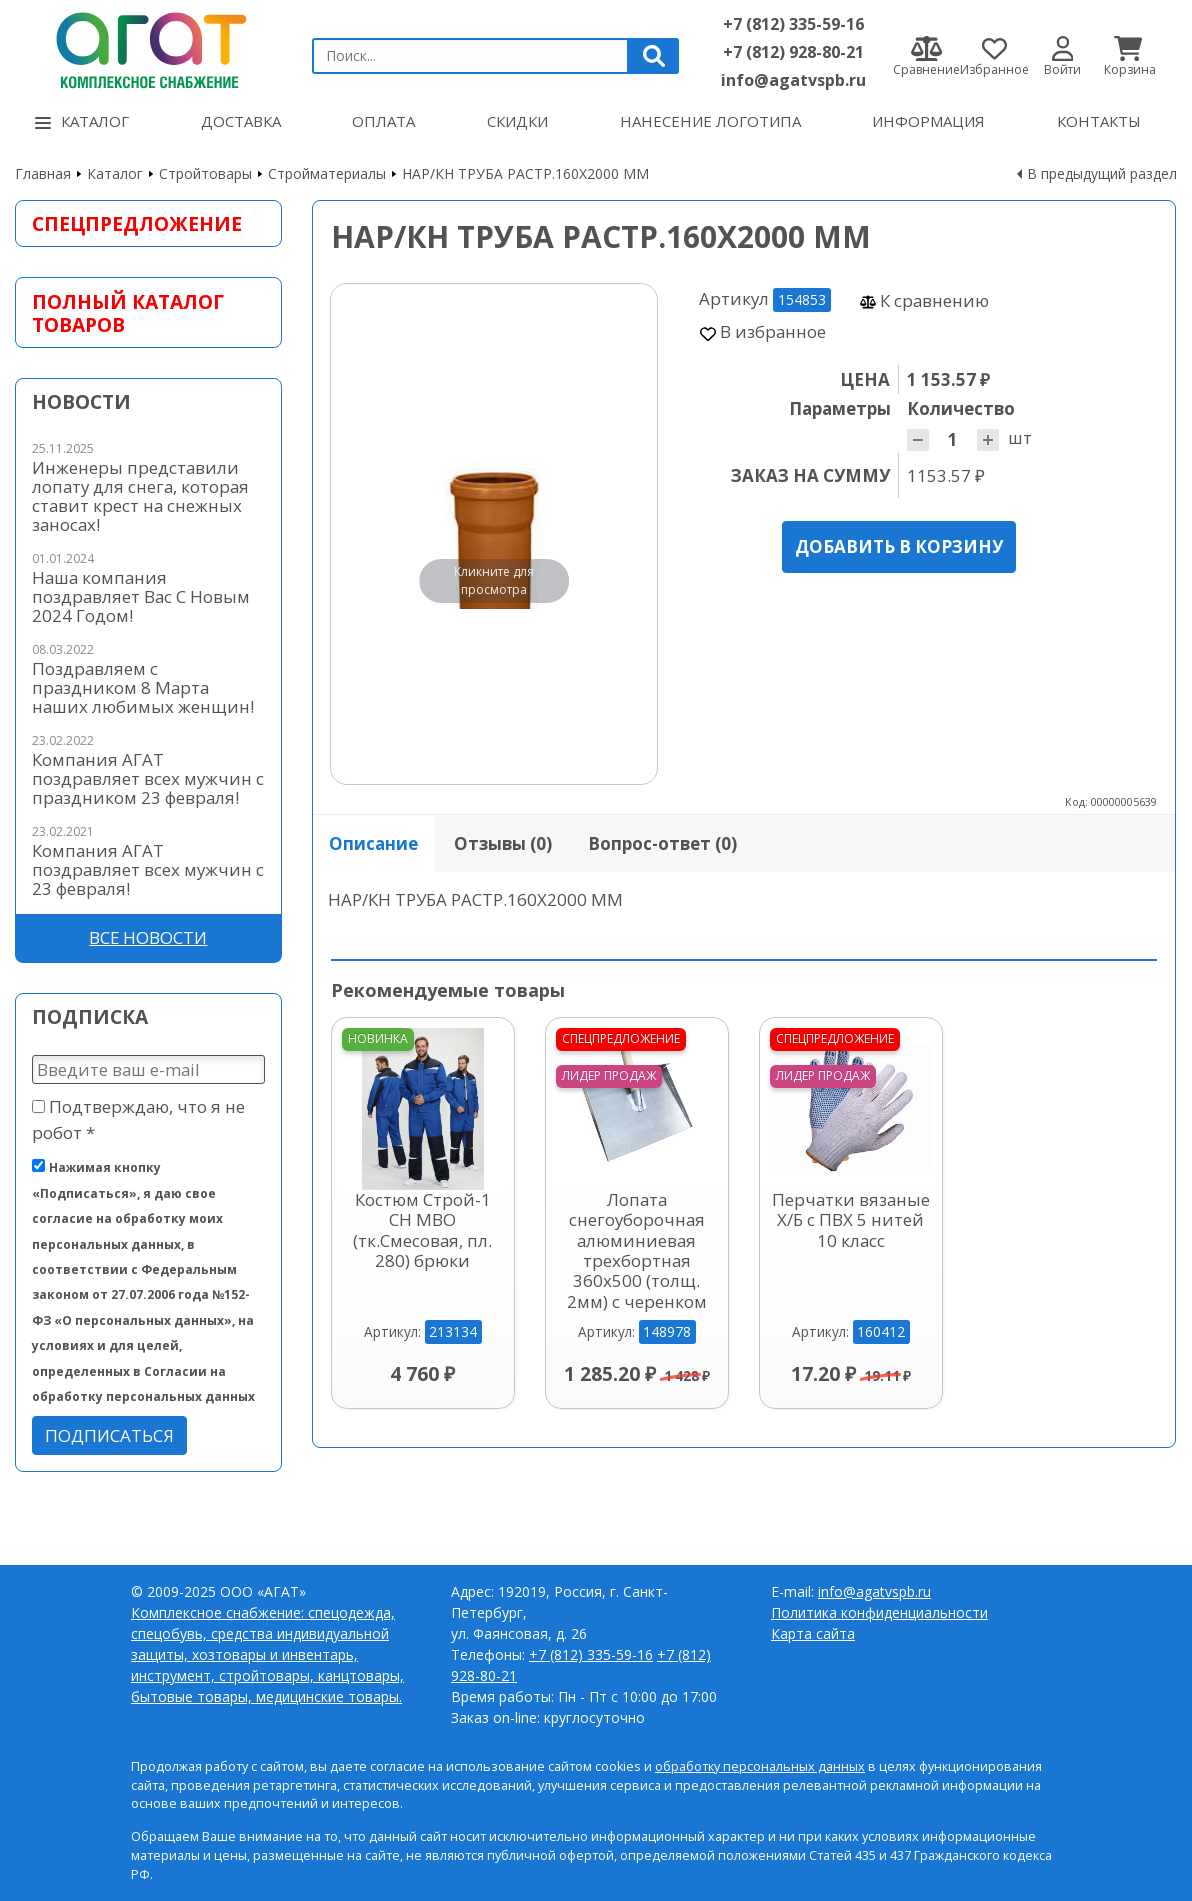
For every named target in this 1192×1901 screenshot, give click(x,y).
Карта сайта (813, 1633)
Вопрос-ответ (662, 843)
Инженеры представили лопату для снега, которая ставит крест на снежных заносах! (140, 496)
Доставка (241, 121)
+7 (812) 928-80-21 (793, 52)
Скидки (517, 121)
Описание (373, 843)
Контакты (1099, 121)
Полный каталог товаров (128, 313)
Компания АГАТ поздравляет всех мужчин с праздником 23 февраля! (148, 778)
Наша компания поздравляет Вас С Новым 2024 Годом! (141, 596)
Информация (928, 121)
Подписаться (109, 1435)
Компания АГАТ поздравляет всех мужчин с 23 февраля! (148, 869)
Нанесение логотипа (710, 121)
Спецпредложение (137, 223)
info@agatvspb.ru (793, 80)
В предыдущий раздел (1102, 173)
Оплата (383, 121)
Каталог (82, 121)
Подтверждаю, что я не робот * (138, 1119)
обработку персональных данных (760, 1766)
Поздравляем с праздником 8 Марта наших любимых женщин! (143, 687)
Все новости (148, 937)
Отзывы (503, 843)
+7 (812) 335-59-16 (793, 24)
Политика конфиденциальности (879, 1612)
